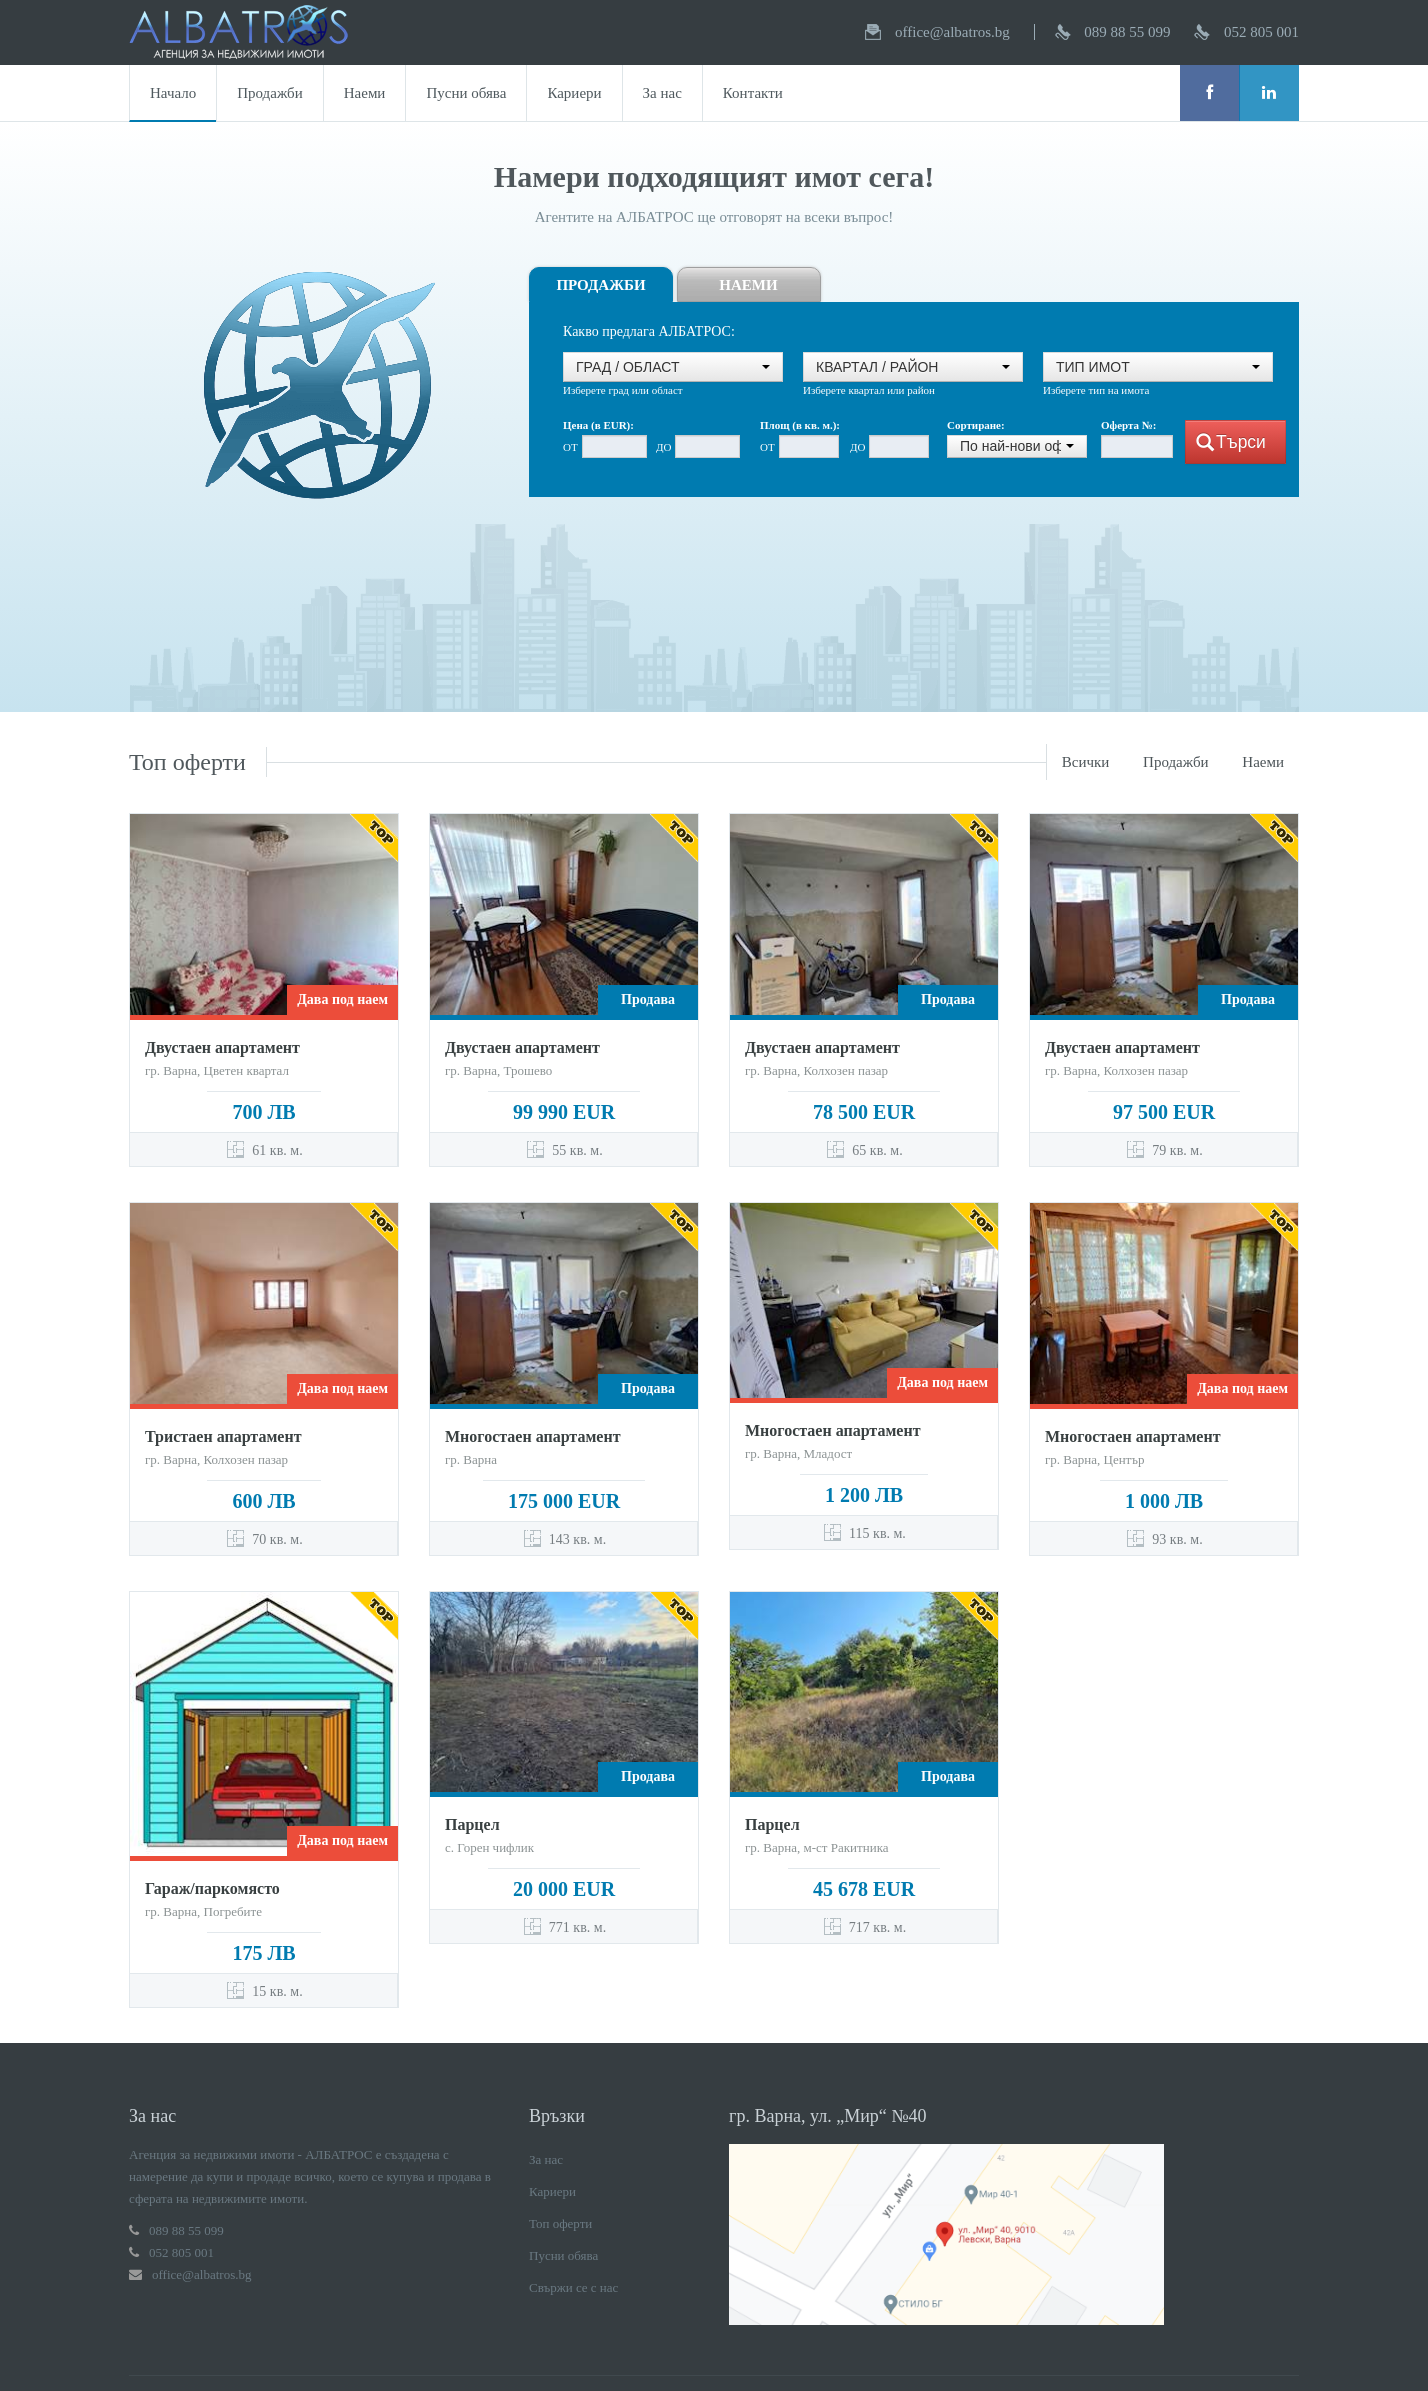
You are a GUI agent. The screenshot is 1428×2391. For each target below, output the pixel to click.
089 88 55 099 (1127, 32)
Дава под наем (342, 999)
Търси (1231, 442)
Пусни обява (466, 93)
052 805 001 (1261, 32)
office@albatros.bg (952, 32)
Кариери (574, 93)
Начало (173, 93)
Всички (1086, 762)
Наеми (365, 93)
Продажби (270, 93)
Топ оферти (560, 2160)
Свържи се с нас (573, 2224)
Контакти (753, 93)
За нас (662, 93)
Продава (648, 999)
